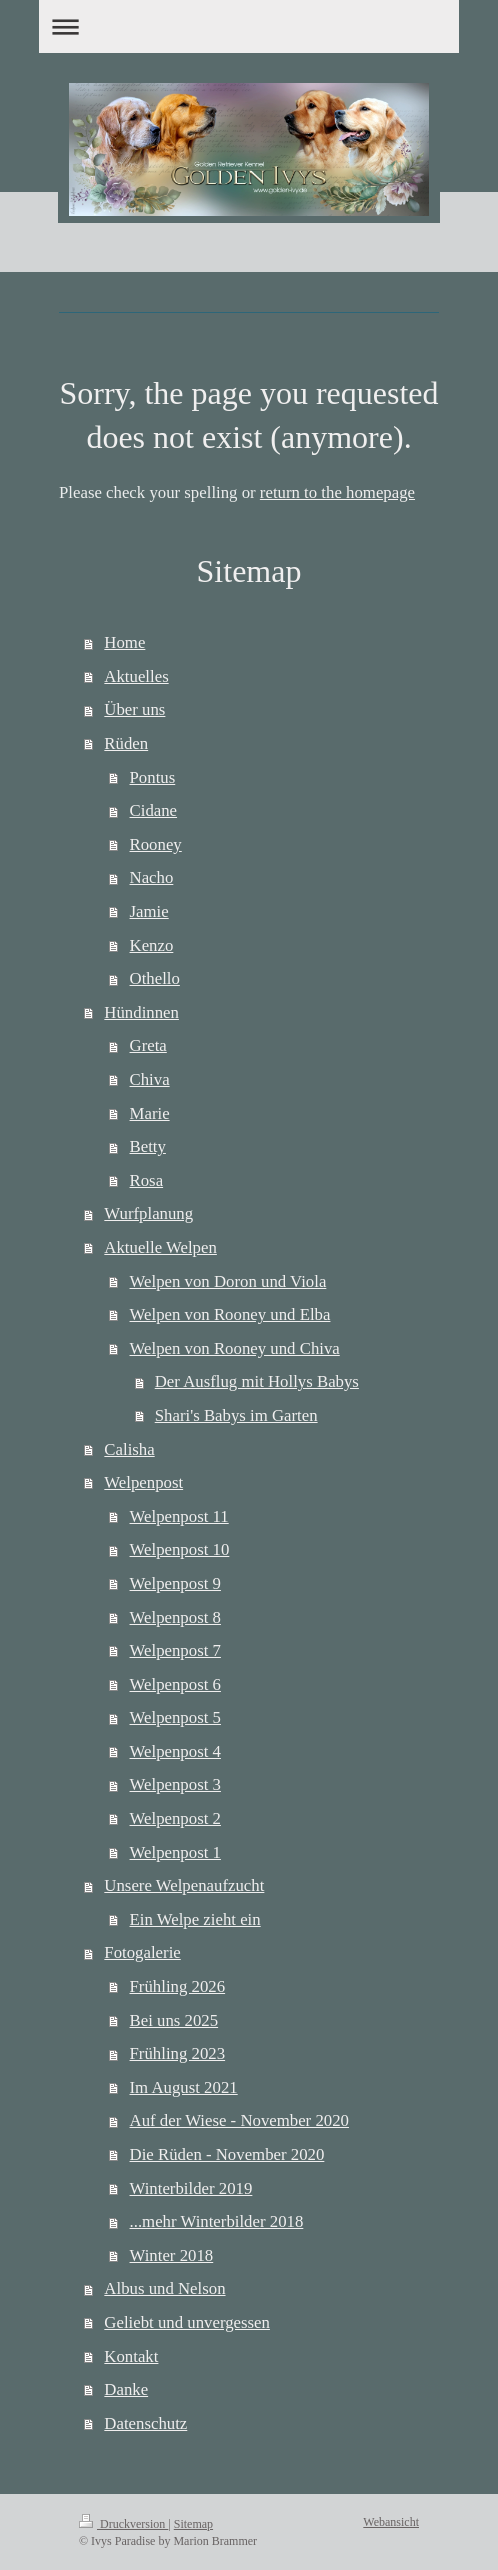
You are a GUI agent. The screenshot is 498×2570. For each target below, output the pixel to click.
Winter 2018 (172, 2255)
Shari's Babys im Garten (236, 1415)
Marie (150, 1113)
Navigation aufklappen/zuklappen (249, 26)
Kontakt (131, 2356)
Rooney (156, 844)
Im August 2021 (184, 2087)
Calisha (129, 1449)
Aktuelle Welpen (160, 1247)
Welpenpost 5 (175, 1717)
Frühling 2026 (178, 1986)
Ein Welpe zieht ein (195, 1919)
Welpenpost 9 (175, 1583)
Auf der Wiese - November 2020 (239, 2120)
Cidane (154, 810)
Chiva (150, 1079)
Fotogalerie (142, 1952)
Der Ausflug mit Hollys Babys (257, 1381)
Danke (126, 2389)
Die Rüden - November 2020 (227, 2154)
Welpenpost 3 (175, 1784)
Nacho (152, 877)
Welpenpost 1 (175, 1852)
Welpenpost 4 (175, 1751)
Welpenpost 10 (180, 1549)
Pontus (153, 777)
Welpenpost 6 (175, 1684)
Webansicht (391, 2522)
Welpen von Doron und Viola (228, 1281)
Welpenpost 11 (179, 1516)
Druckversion (123, 2524)
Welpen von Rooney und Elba (230, 1314)
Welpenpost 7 (175, 1650)
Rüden (126, 743)
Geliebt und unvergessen (187, 2322)
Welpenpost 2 (175, 1818)
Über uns (134, 709)
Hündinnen (141, 1012)
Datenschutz (145, 2423)
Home (124, 642)
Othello (155, 978)
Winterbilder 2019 (191, 2188)
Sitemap (193, 2524)
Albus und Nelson (164, 2288)
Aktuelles (136, 676)
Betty (148, 1146)
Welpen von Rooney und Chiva (235, 1348)
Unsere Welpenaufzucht (184, 1885)
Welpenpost (143, 1482)
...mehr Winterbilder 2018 (217, 2221)
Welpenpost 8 (175, 1617)
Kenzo (152, 945)
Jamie (149, 911)
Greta (148, 1045)
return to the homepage (337, 492)
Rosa (147, 1180)
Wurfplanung (148, 1213)
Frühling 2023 (178, 2053)
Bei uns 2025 (174, 2020)
